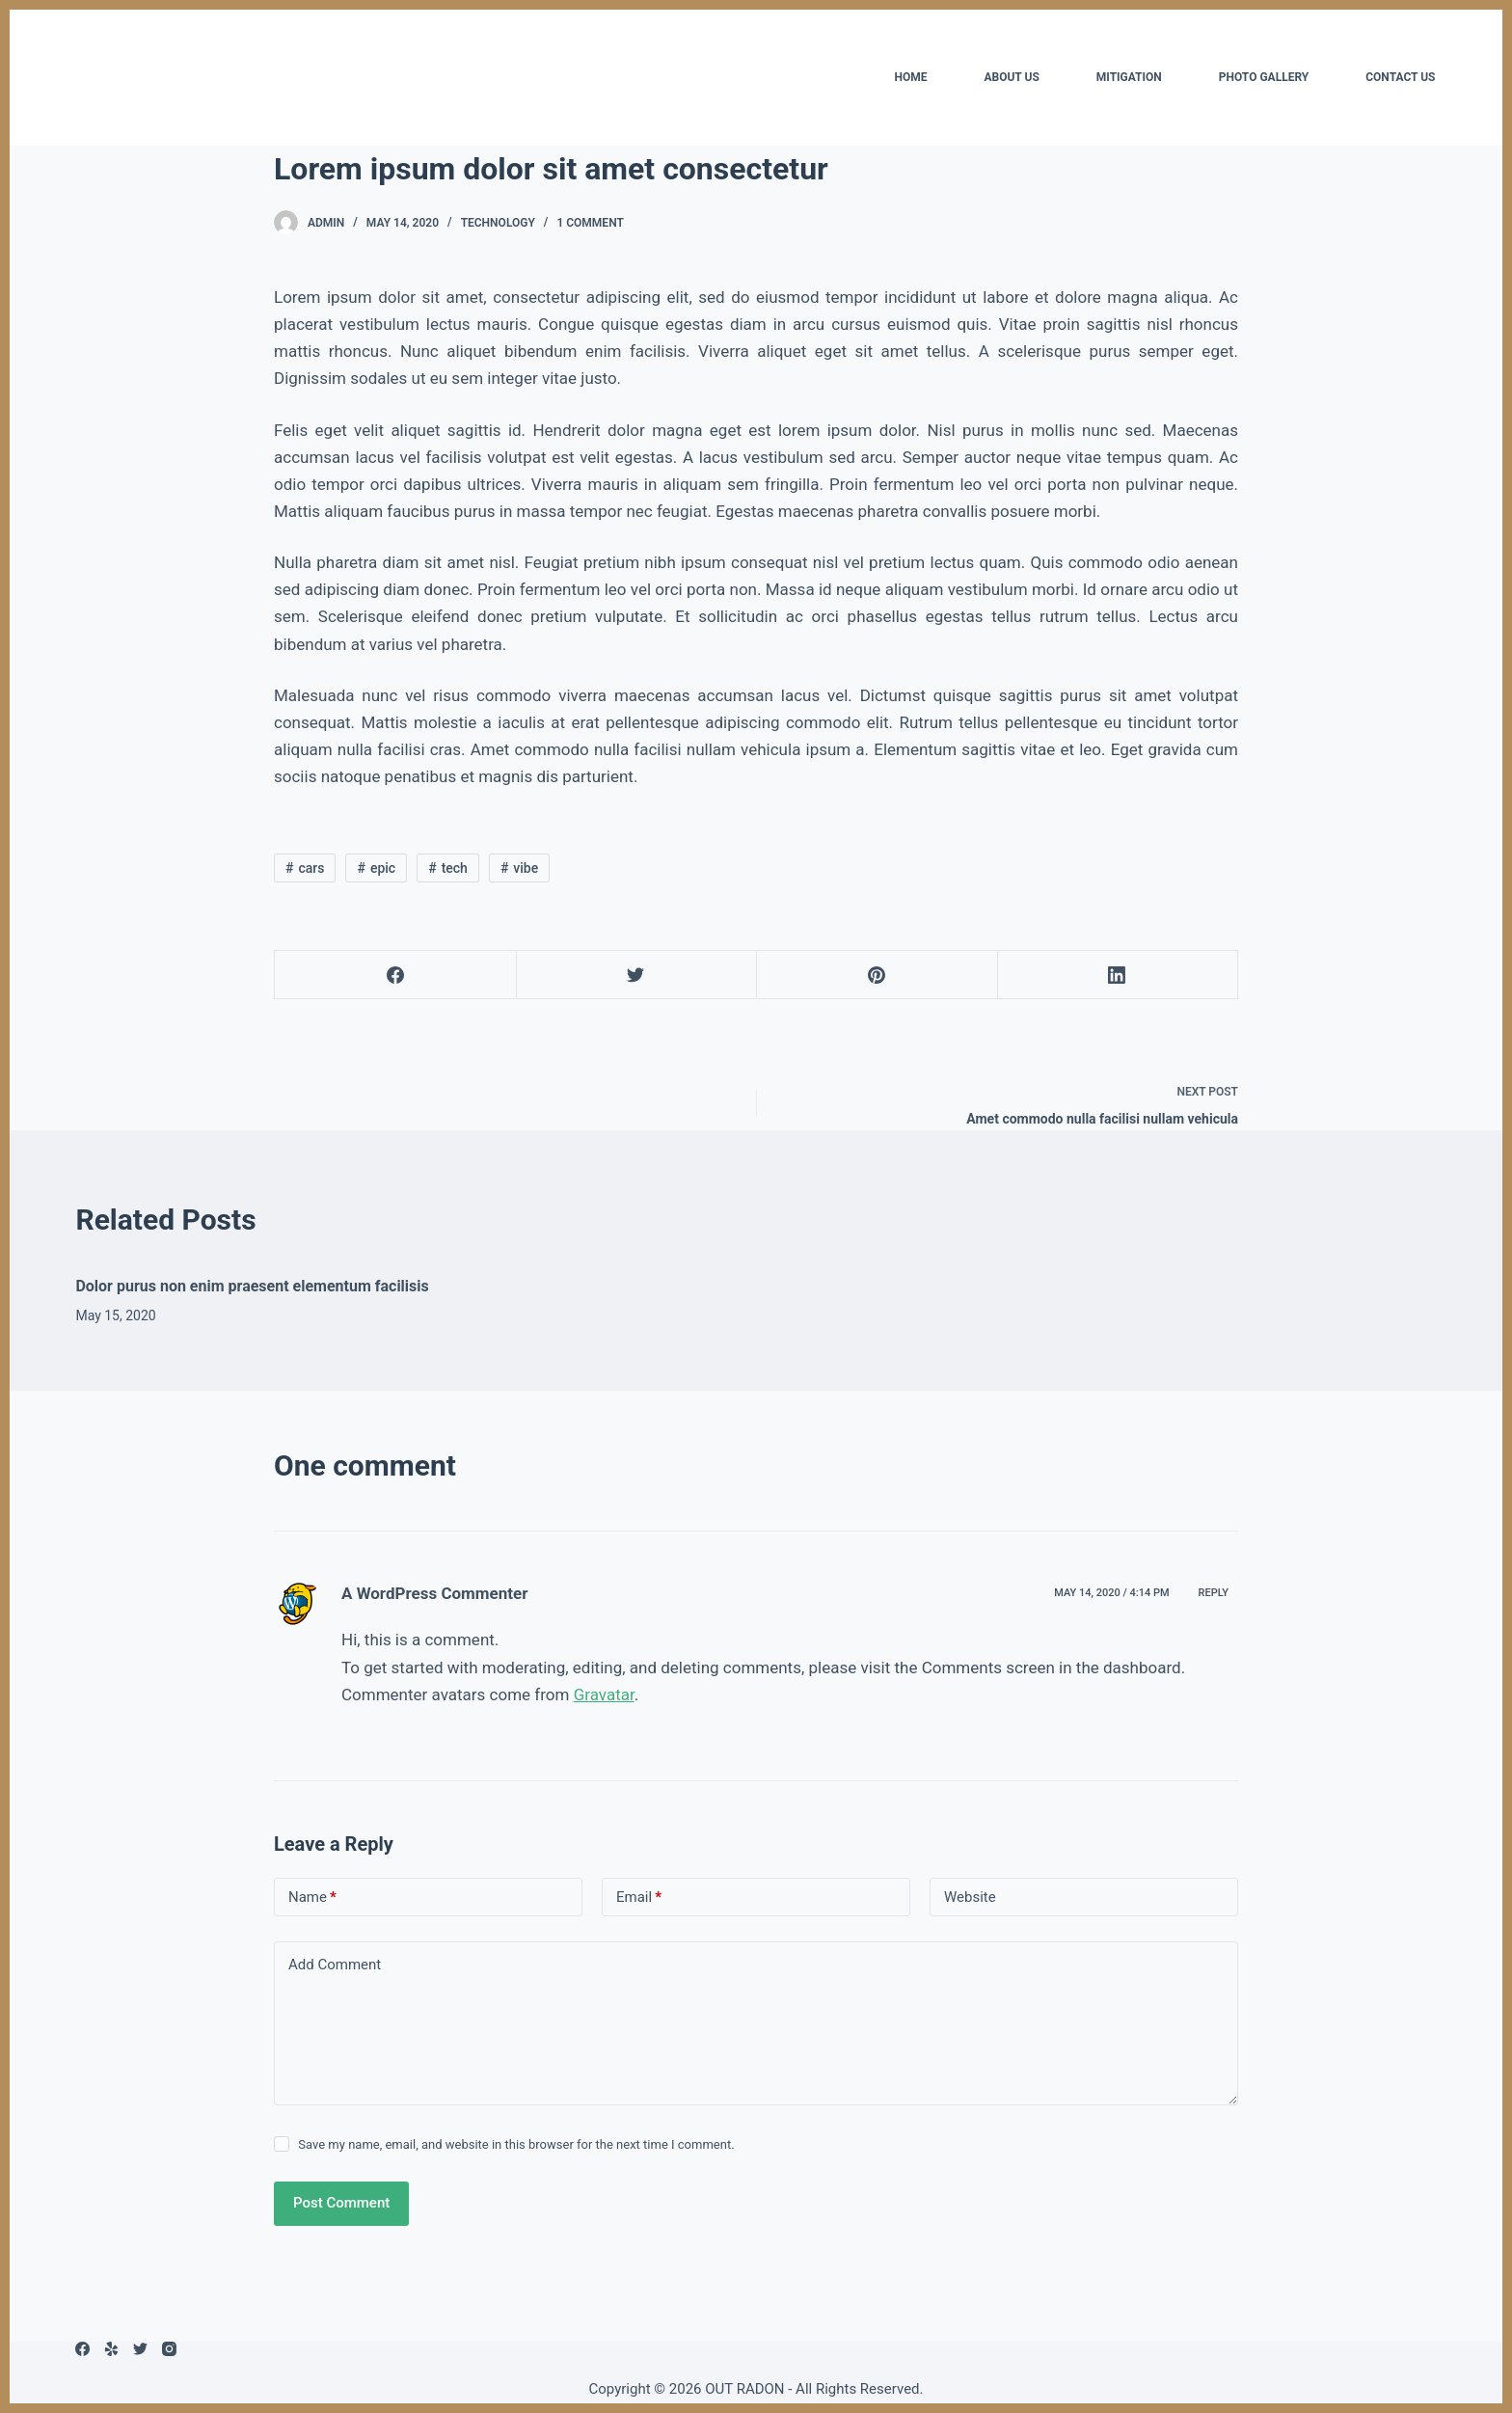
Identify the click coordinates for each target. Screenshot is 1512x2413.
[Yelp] (111, 2349)
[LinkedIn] (1118, 975)
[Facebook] (396, 975)
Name (312, 1897)
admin (326, 223)
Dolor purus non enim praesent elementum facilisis (251, 1286)
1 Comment (589, 223)
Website (970, 1897)
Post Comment (341, 2202)
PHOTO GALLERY (1264, 77)
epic (382, 868)
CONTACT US (1400, 77)
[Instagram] (169, 2349)
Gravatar (604, 1694)
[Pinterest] (877, 975)
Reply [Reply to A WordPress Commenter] (1213, 1592)
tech (455, 868)
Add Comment (334, 1964)
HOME (910, 77)
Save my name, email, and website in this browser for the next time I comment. (516, 2144)
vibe (525, 868)
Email (639, 1897)
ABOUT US (1011, 77)
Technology (498, 223)
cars (311, 868)
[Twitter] (637, 975)
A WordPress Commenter (434, 1593)
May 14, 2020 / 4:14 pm (1111, 1592)
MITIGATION (1129, 77)
